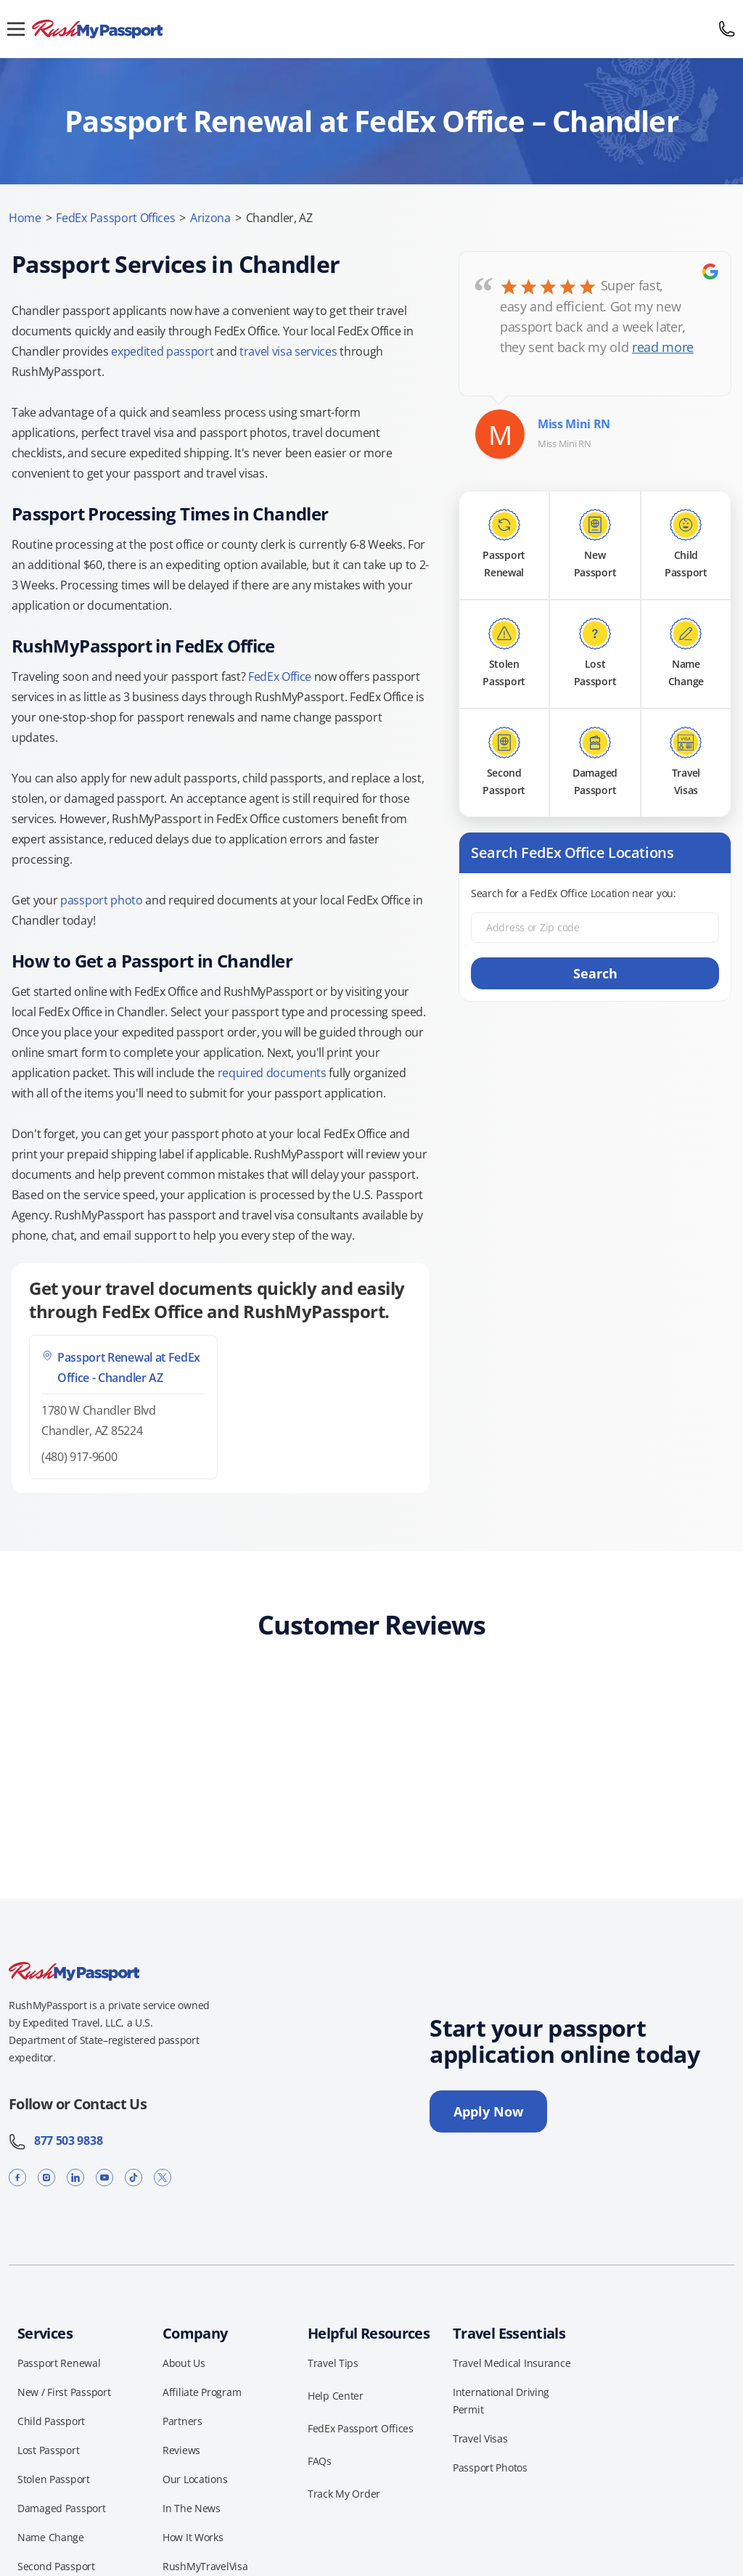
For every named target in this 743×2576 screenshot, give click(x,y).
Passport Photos (490, 2467)
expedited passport (162, 351)
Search (595, 973)
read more (663, 347)
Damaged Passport (61, 2508)
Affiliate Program (202, 2392)
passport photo (101, 900)
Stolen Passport (53, 2479)
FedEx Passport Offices (115, 218)
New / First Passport (63, 2392)
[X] (162, 2177)
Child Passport (51, 2421)
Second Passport (56, 2566)
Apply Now (488, 2111)
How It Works (193, 2537)
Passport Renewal (59, 2363)
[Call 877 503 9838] (727, 29)
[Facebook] (17, 2177)
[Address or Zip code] (595, 927)
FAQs (320, 2461)
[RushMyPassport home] (371, 29)
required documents (272, 1073)
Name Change (50, 2537)
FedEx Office (279, 676)
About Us (184, 2363)
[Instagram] (46, 2177)
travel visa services (288, 351)
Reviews (181, 2450)
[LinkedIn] (75, 2177)
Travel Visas (480, 2438)
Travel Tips (333, 2363)
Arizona (210, 218)
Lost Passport (48, 2450)
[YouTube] (104, 2177)
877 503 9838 (55, 2140)
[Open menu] (16, 29)
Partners (182, 2421)
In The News (192, 2508)
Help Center (336, 2396)
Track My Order (344, 2494)
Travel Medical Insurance (511, 2363)
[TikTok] (133, 2177)
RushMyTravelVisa (205, 2566)
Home (25, 218)
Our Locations (195, 2479)
